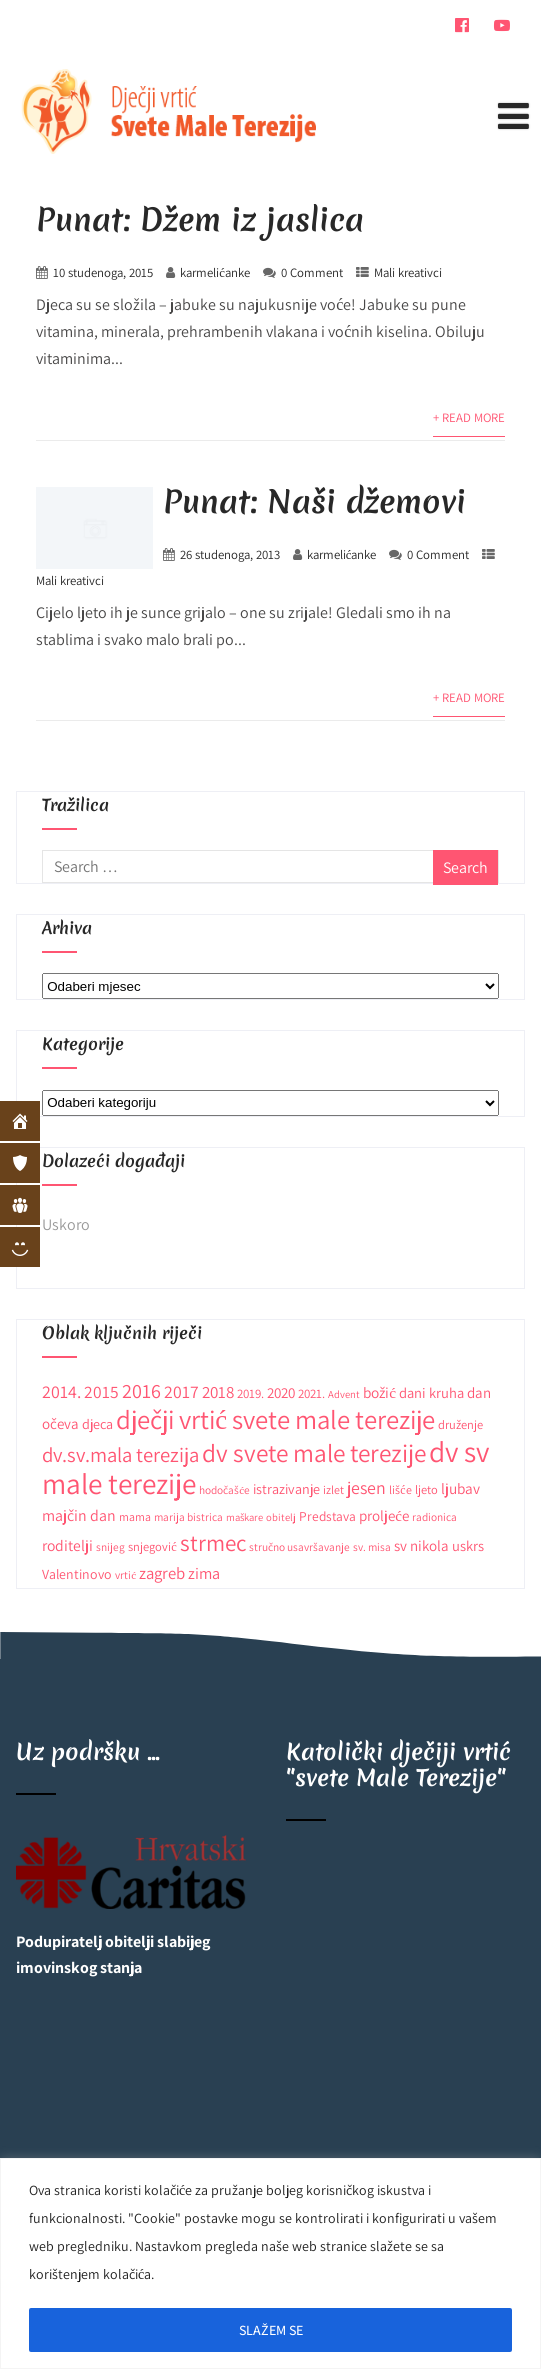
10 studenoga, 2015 (103, 272)
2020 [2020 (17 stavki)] (281, 1392)
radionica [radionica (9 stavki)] (434, 1516)
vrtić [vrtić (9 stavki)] (125, 1574)
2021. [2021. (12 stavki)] (311, 1393)
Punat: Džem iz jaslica (200, 219)
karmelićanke (215, 272)
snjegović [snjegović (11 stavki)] (152, 1546)
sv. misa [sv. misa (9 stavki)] (372, 1546)
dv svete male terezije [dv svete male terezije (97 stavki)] (314, 1452)
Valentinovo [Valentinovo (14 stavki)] (77, 1574)
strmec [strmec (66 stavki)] (213, 1542)
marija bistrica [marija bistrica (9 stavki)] (188, 1516)
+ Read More (469, 417)
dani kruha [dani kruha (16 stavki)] (431, 1392)
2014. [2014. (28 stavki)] (61, 1391)
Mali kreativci (408, 272)
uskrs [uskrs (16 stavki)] (468, 1545)
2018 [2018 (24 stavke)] (218, 1392)
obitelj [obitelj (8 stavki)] (281, 1517)
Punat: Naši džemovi (314, 501)
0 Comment (312, 272)
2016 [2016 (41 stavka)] (141, 1390)
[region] (270, 2263)
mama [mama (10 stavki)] (135, 1516)
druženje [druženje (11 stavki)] (460, 1424)
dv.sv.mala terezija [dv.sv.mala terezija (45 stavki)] (120, 1454)
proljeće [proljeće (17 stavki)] (384, 1515)
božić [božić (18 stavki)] (379, 1392)
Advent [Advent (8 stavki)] (344, 1394)
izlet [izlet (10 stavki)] (333, 1489)
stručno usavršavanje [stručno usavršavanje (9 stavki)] (299, 1546)
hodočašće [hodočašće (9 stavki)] (224, 1489)
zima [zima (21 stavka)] (204, 1573)
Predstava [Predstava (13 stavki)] (327, 1516)
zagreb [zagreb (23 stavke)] (162, 1573)
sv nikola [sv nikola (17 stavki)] (421, 1545)
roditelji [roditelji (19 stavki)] (67, 1545)
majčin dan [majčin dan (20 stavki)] (79, 1515)
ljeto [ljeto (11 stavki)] (426, 1489)
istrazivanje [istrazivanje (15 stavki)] (286, 1489)
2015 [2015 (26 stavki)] (101, 1391)
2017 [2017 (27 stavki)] (181, 1391)
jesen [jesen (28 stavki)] (366, 1487)
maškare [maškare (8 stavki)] (244, 1517)
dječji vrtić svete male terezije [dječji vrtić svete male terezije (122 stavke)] (275, 1419)
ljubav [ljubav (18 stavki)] (460, 1488)
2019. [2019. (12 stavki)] (250, 1393)
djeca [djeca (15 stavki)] (97, 1424)
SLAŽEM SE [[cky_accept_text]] (271, 2330)
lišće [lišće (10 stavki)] (400, 1489)
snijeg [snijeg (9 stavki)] (110, 1546)
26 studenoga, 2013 (230, 554)
